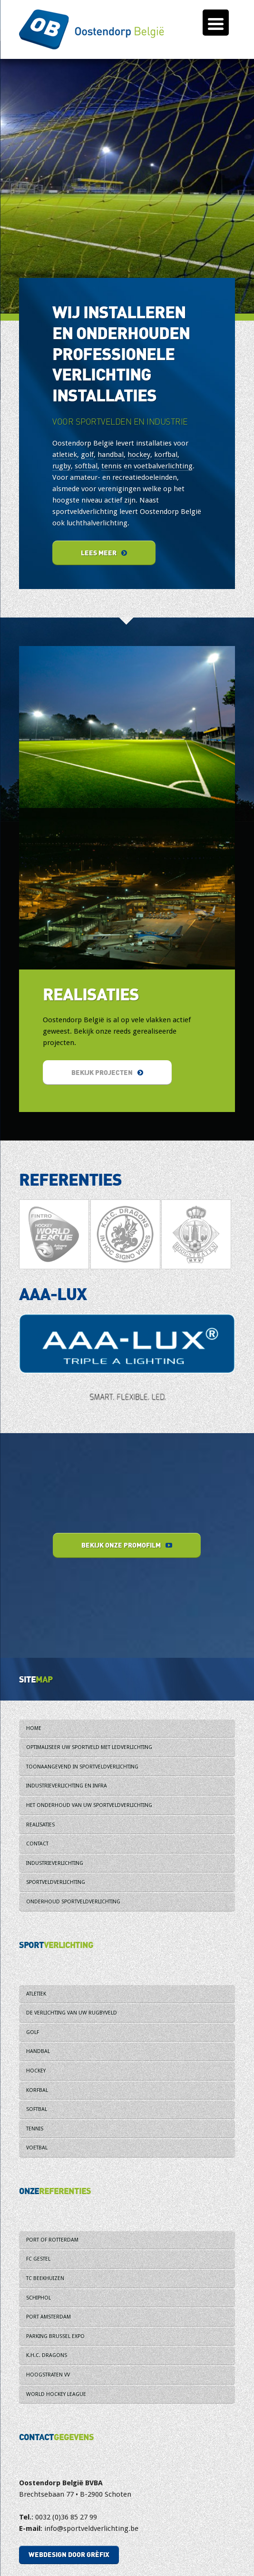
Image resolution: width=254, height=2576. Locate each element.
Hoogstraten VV (48, 2375)
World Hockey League (56, 2394)
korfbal (165, 454)
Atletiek (36, 1994)
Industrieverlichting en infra (66, 1786)
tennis (111, 466)
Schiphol (38, 2298)
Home (33, 1728)
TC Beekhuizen (45, 2278)
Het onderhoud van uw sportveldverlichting (89, 1805)
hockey (138, 454)
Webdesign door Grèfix (69, 2554)
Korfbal (37, 2090)
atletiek (64, 454)
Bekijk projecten (107, 1072)
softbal (86, 466)
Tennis (34, 2129)
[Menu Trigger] (216, 23)
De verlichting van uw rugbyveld (71, 2013)
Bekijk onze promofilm (126, 1545)
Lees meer (104, 553)
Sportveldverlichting (55, 1882)
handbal (111, 454)
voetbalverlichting (163, 466)
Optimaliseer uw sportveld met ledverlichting (89, 1747)
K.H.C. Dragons (46, 2355)
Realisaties (40, 1825)
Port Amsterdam (48, 2317)
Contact (37, 1844)
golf (87, 454)
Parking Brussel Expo (55, 2336)
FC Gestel (38, 2259)
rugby (61, 466)
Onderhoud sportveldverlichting (73, 1902)
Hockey (36, 2071)
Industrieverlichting (54, 1863)
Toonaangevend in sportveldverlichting (82, 1767)
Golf (32, 2032)
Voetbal (37, 2148)
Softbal (36, 2109)
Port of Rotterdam (52, 2240)
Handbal (38, 2051)
